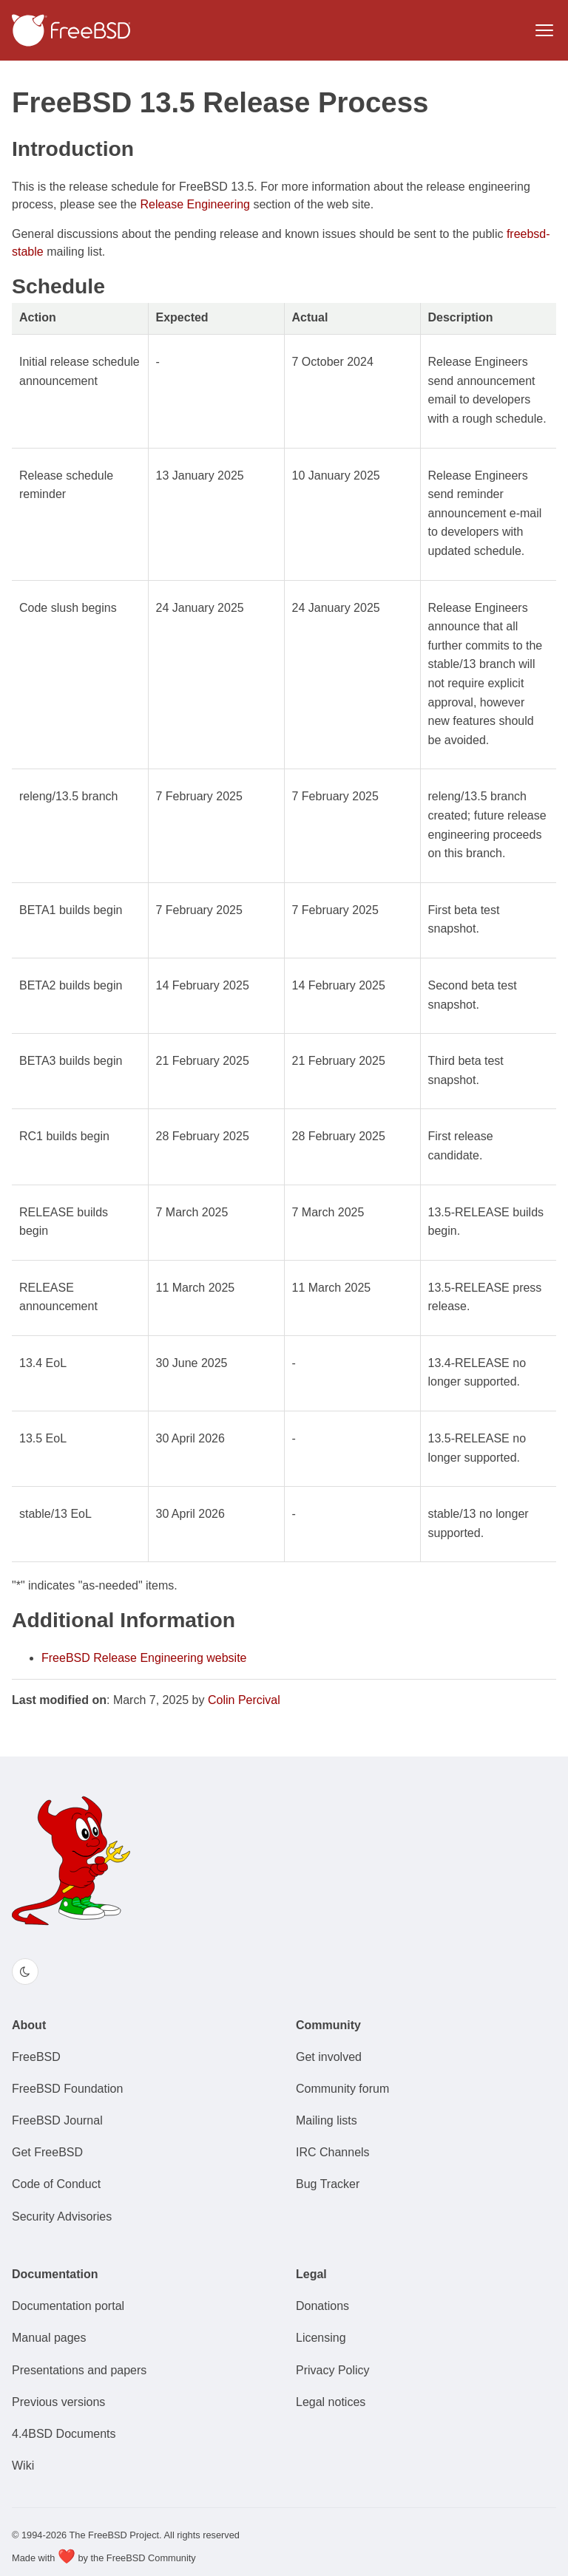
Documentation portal (68, 2306)
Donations (322, 2306)
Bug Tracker (327, 2184)
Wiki (23, 2465)
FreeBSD (36, 2057)
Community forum (342, 2088)
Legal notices (330, 2402)
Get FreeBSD (47, 2152)
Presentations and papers (79, 2370)
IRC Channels (333, 2152)
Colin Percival (244, 1700)
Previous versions (58, 2402)
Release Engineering (195, 204)
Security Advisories (62, 2216)
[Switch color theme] (25, 1971)
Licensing (321, 2337)
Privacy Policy (333, 2370)
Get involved (329, 2057)
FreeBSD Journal (57, 2120)
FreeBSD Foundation (67, 2088)
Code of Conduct (56, 2184)
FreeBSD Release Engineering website (143, 1658)
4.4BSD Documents (64, 2433)
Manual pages (49, 2337)
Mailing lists (326, 2120)
